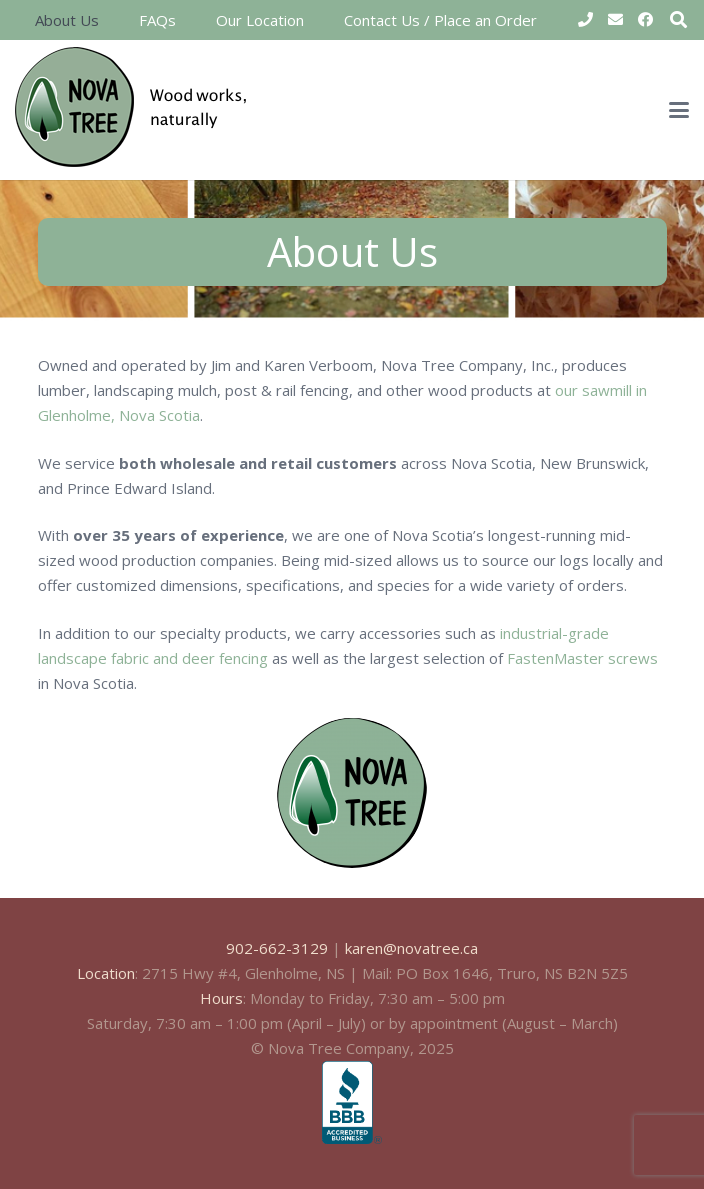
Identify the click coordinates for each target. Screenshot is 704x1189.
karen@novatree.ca (411, 948)
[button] (679, 110)
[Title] (585, 20)
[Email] (615, 20)
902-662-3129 (277, 948)
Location (106, 973)
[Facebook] (645, 20)
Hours (221, 998)
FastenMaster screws (582, 658)
